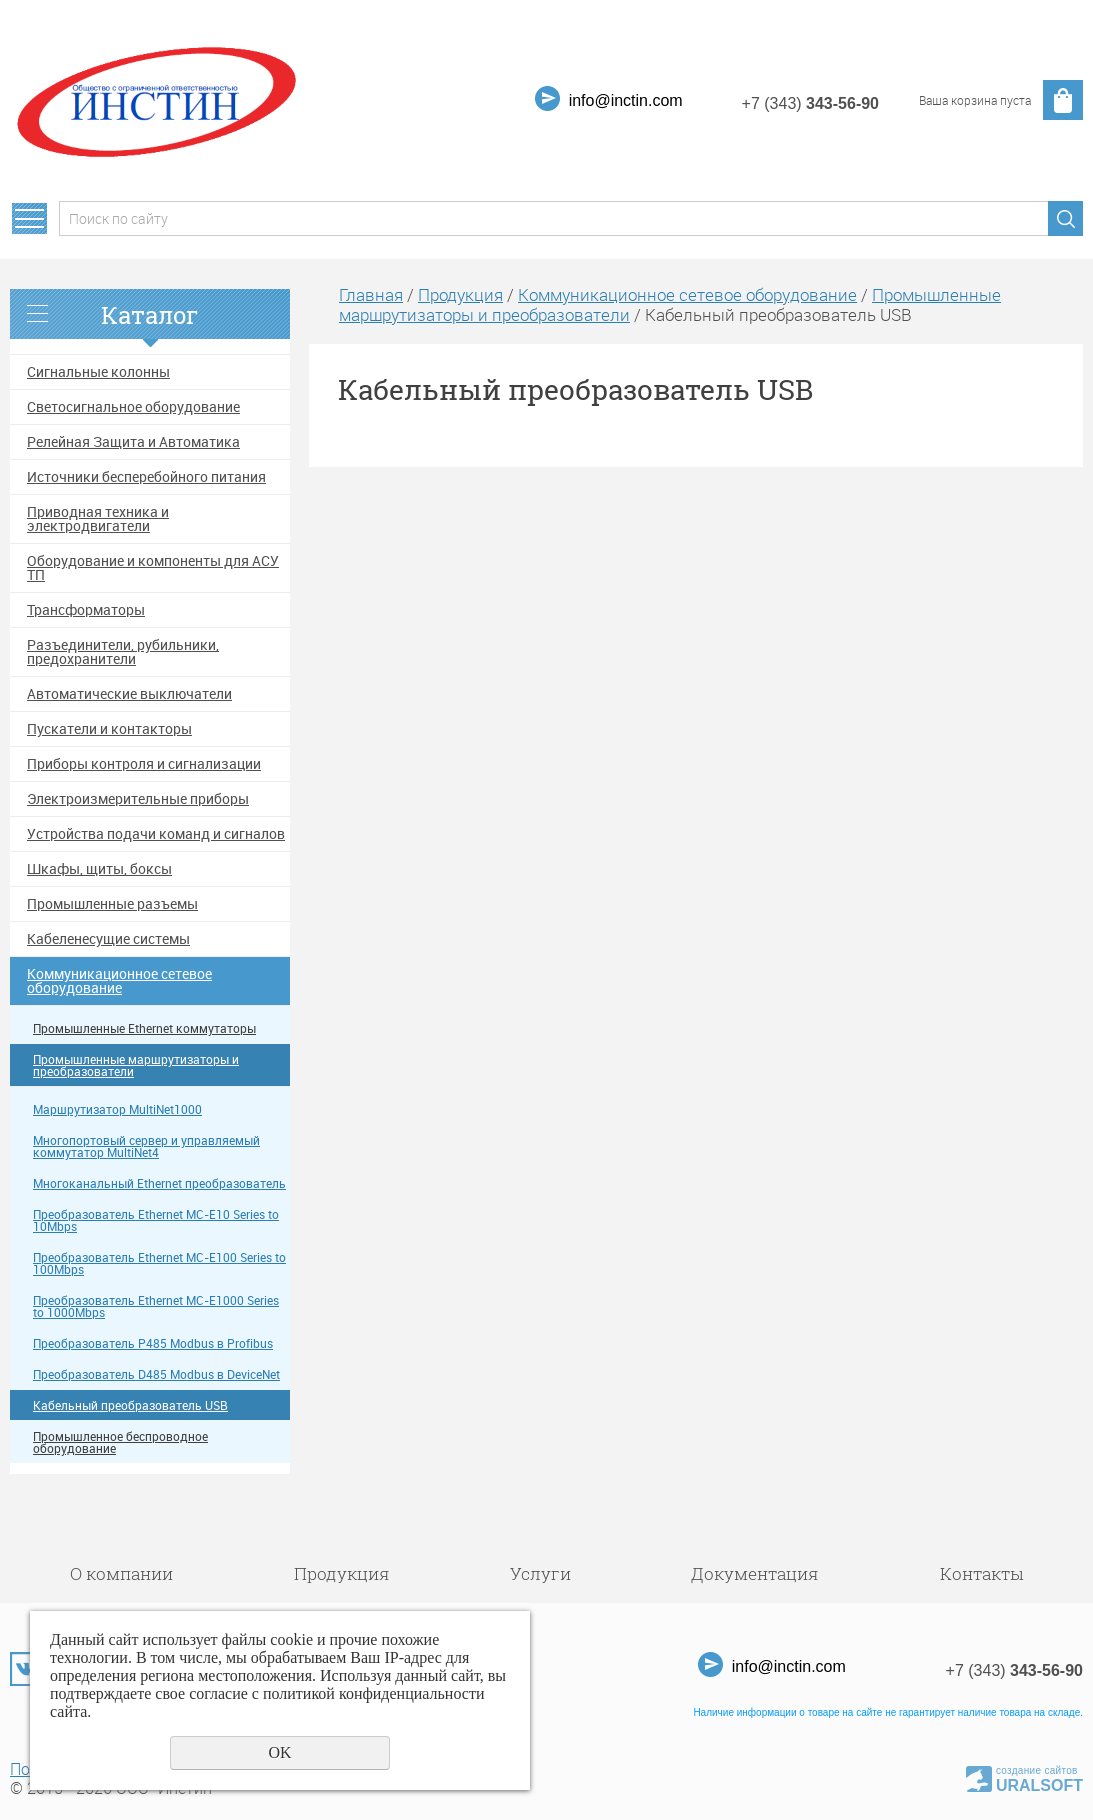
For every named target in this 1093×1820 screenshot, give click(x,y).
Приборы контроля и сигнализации (144, 764)
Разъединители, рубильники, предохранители (123, 652)
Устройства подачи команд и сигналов (156, 834)
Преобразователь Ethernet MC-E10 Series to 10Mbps (156, 1220)
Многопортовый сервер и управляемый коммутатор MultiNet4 (146, 1146)
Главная (371, 294)
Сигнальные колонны (98, 372)
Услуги (540, 1573)
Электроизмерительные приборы (138, 799)
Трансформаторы (86, 610)
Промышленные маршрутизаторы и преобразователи (136, 1065)
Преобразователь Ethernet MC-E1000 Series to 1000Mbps (156, 1306)
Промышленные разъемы (112, 904)
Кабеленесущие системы (108, 939)
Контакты (981, 1573)
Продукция (460, 294)
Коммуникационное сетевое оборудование (119, 981)
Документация (755, 1573)
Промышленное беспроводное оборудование (120, 1442)
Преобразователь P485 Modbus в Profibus (153, 1343)
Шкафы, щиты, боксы (99, 869)
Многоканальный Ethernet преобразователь (159, 1183)
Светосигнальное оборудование (133, 407)
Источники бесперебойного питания (146, 477)
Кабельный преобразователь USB (130, 1405)
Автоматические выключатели (129, 694)
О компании (121, 1573)
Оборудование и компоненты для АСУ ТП (153, 568)
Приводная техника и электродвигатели (98, 519)
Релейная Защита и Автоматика (133, 442)
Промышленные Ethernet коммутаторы (144, 1028)
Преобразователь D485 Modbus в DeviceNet (156, 1374)
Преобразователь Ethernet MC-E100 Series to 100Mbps (159, 1263)
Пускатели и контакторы (109, 729)
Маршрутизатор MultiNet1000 (117, 1109)
